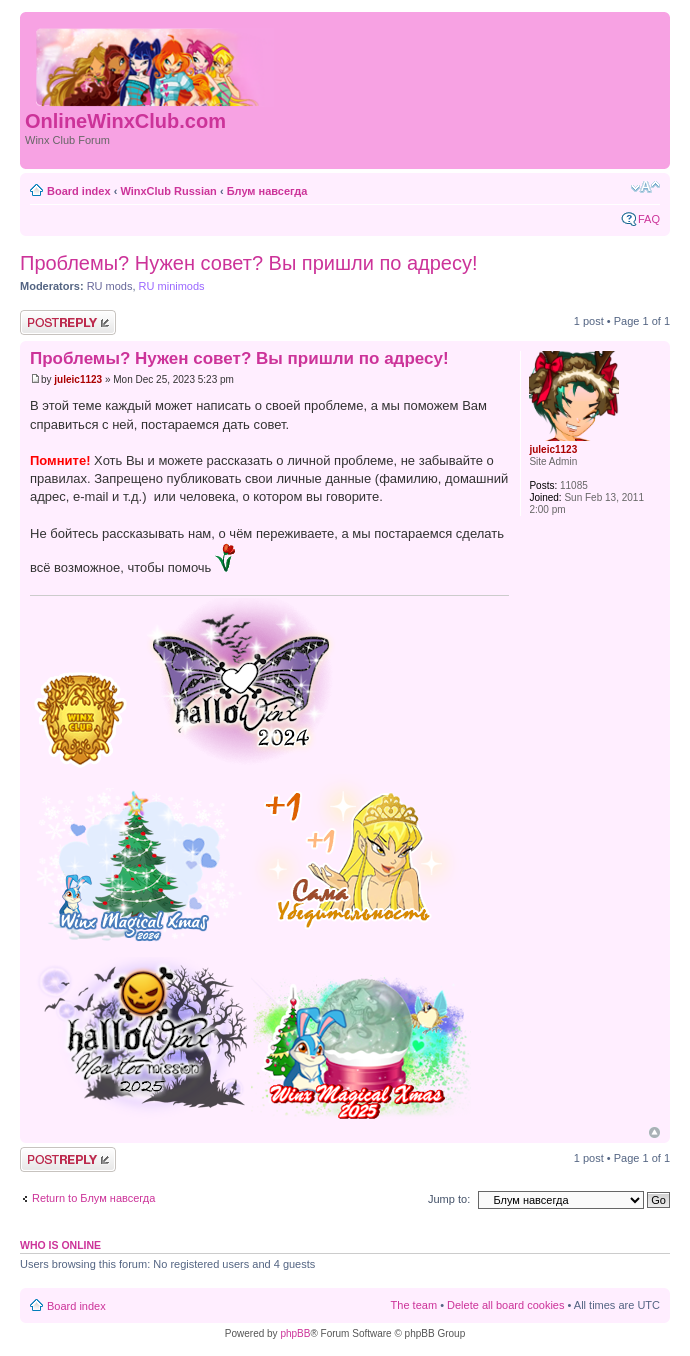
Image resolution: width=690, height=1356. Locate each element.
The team (414, 1305)
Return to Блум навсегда (93, 1198)
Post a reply (68, 322)
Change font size (645, 187)
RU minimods (172, 286)
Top (654, 1132)
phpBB (295, 1333)
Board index (79, 191)
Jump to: (449, 1199)
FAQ (649, 219)
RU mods (110, 286)
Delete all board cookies (505, 1305)
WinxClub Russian (168, 191)
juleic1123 (78, 379)
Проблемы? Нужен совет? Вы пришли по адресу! (249, 263)
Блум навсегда (267, 191)
